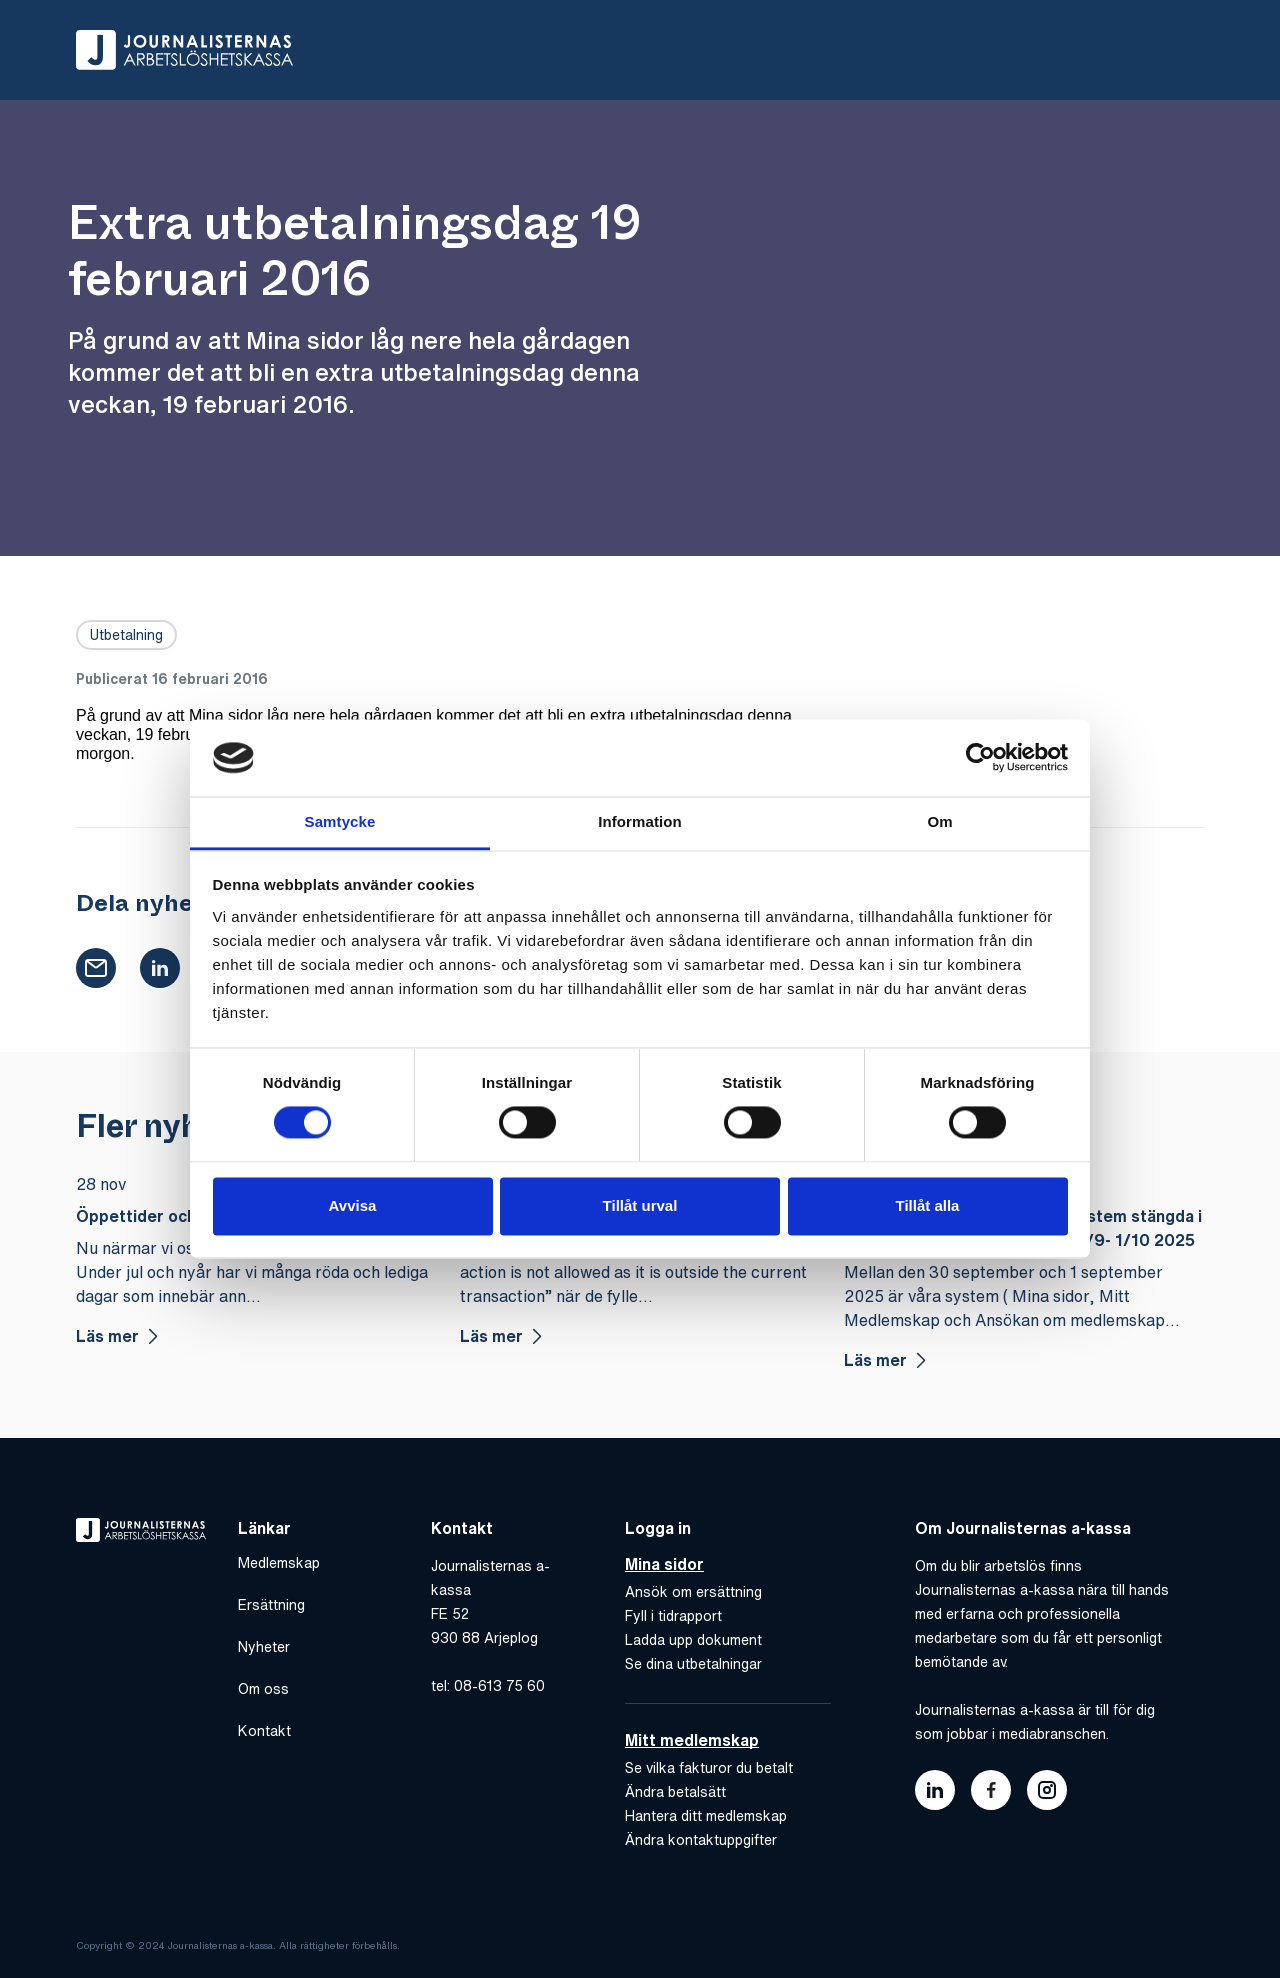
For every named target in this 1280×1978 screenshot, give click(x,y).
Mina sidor (664, 1561)
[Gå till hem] (184, 50)
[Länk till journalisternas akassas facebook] (991, 1787)
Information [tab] (640, 821)
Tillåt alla (928, 1205)
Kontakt (264, 1728)
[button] (96, 965)
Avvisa (353, 1205)
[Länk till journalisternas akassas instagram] (1047, 1787)
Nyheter (264, 1644)
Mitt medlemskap (692, 1737)
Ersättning (271, 1602)
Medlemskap (279, 1560)
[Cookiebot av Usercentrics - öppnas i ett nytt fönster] (980, 758)
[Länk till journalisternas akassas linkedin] (935, 1787)
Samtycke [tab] (340, 821)
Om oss (263, 1686)
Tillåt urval (640, 1205)
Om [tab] (939, 821)
